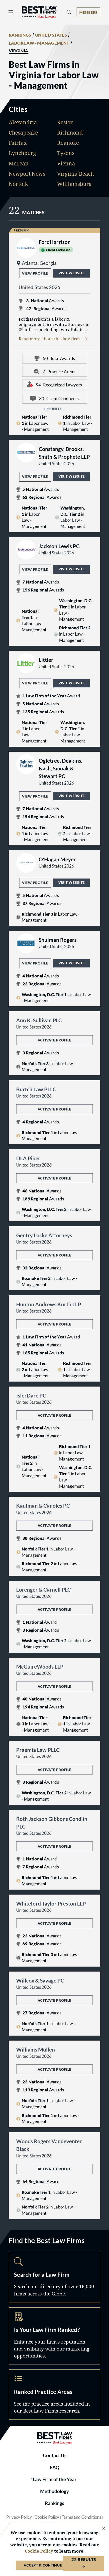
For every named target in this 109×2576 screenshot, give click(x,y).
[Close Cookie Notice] (100, 2529)
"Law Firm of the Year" (55, 2479)
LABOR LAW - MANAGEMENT (39, 43)
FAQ (54, 2467)
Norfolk (18, 183)
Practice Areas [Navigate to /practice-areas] (54, 2394)
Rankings (54, 2503)
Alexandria (23, 122)
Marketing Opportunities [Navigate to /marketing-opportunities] (54, 2336)
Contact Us (54, 2455)
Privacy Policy (19, 2517)
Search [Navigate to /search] (54, 2277)
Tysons (65, 152)
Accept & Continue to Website (54, 2565)
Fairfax (18, 142)
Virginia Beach (75, 173)
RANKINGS (20, 35)
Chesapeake (23, 132)
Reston (65, 122)
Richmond (70, 132)
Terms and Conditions (81, 2517)
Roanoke (68, 142)
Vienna (66, 163)
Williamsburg (74, 183)
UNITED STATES (51, 35)
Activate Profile (54, 1040)
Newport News (27, 173)
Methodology (54, 2491)
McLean (19, 163)
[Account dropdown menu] (88, 12)
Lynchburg (22, 152)
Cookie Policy (46, 2517)
